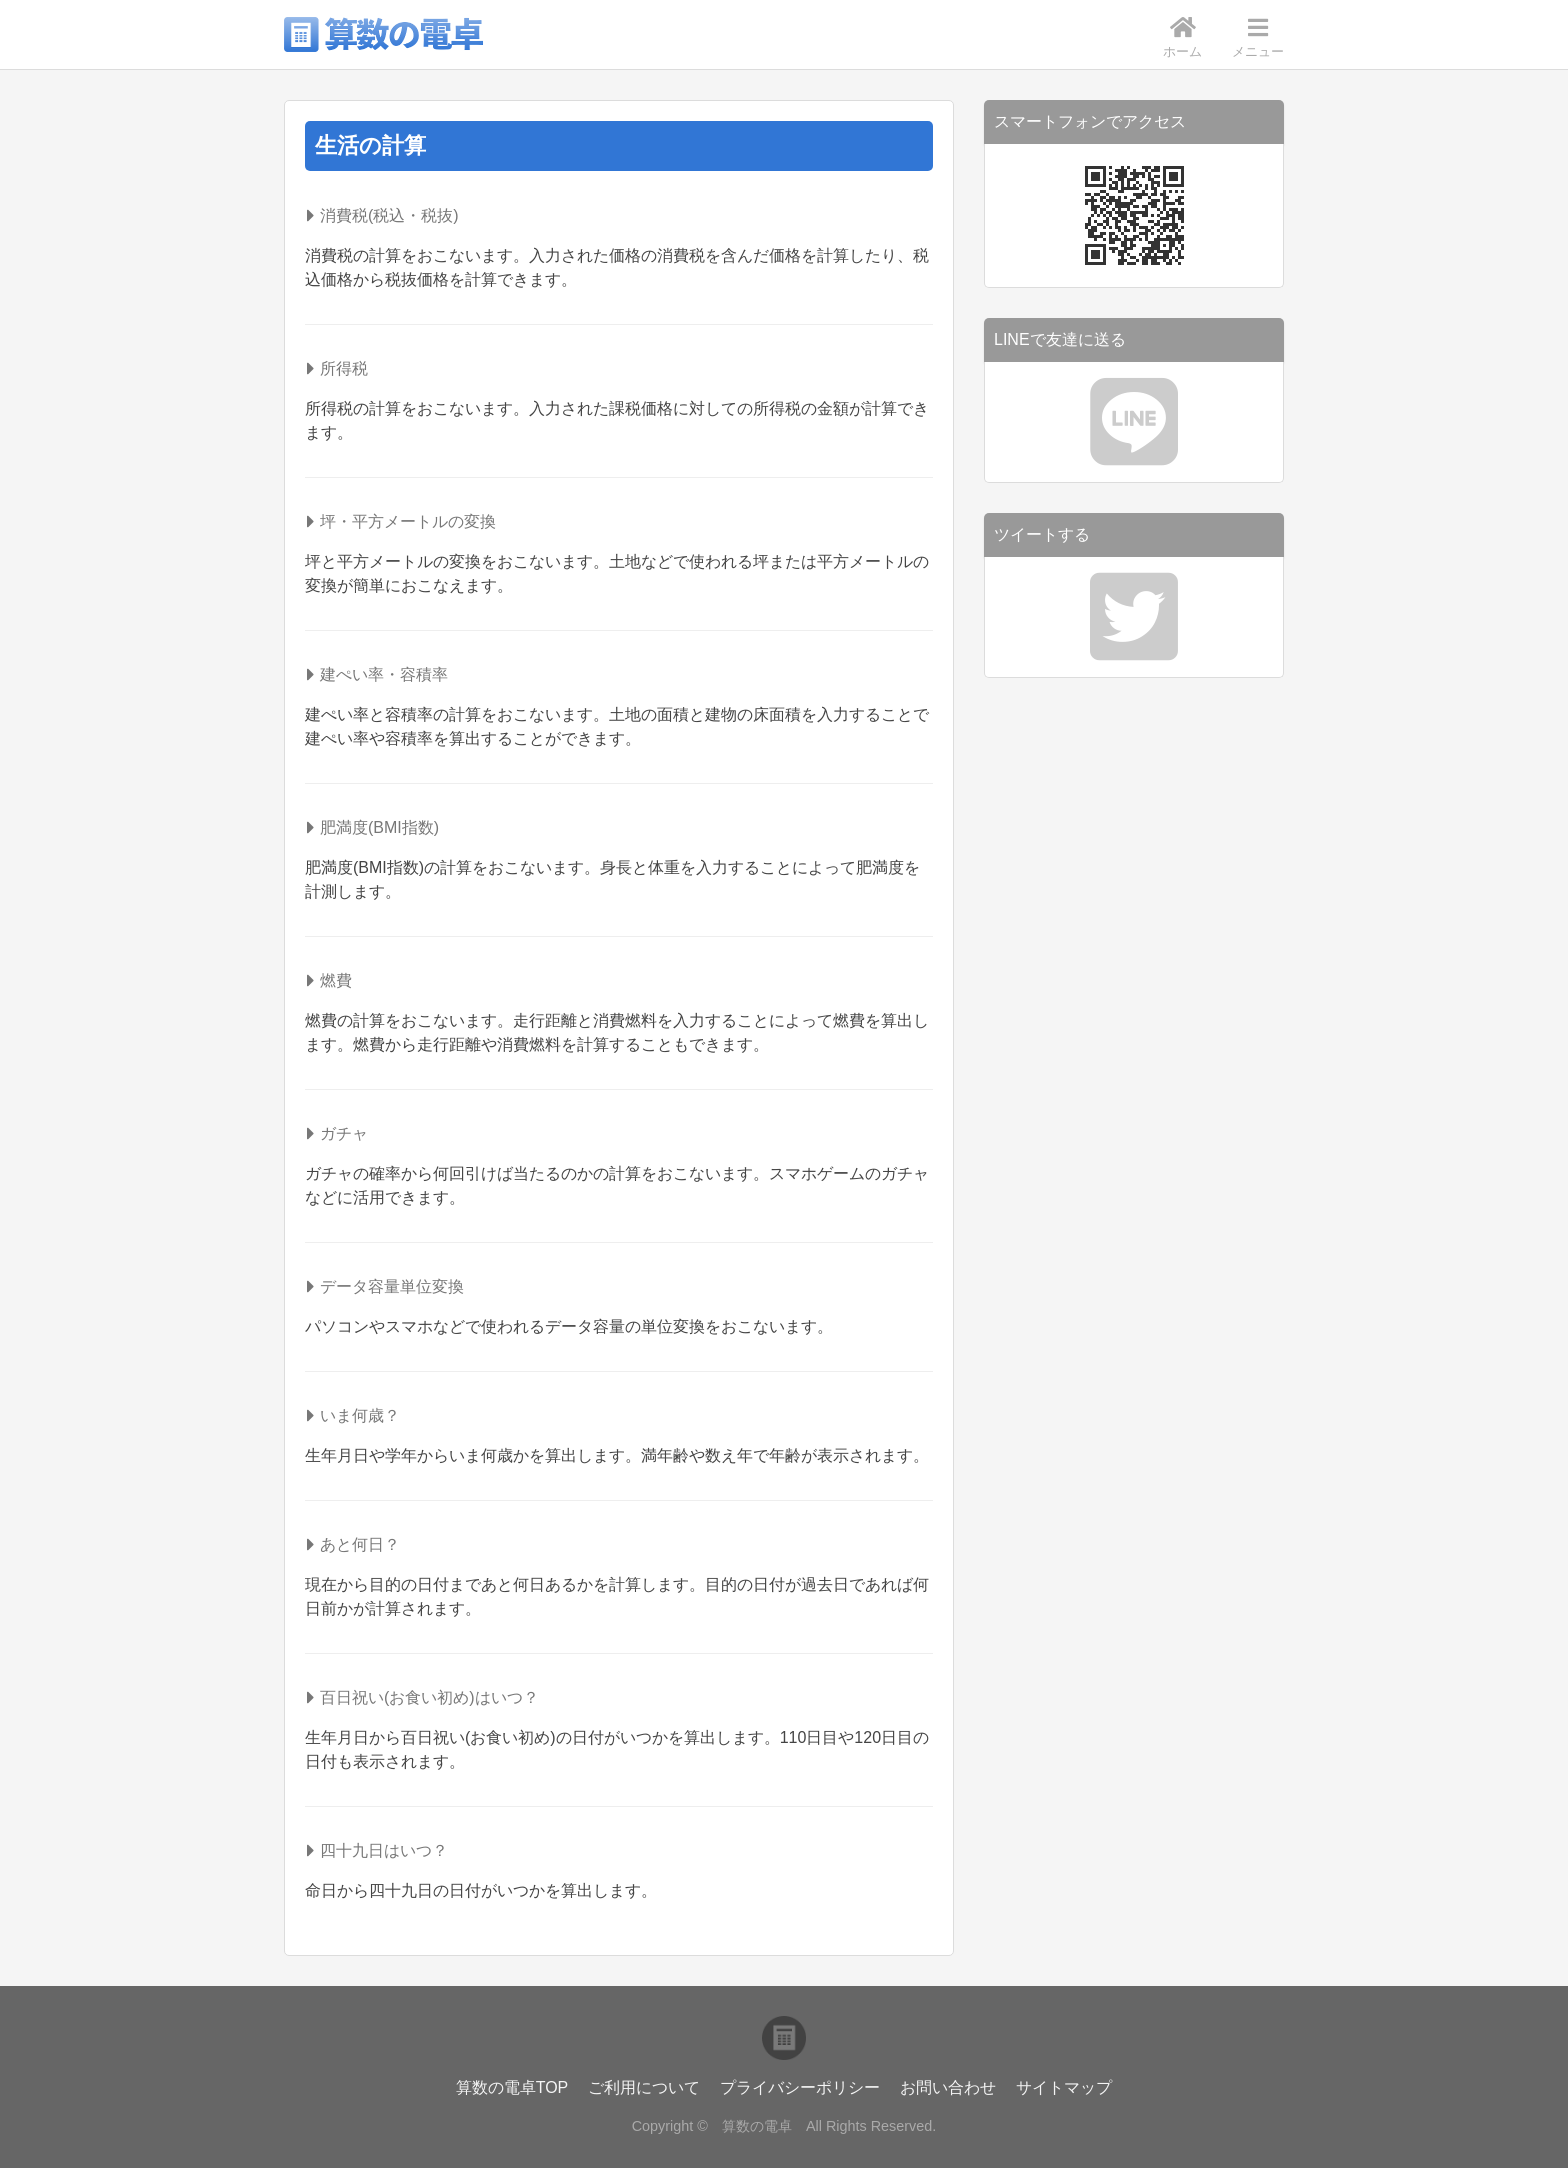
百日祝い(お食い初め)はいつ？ (429, 1697)
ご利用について (644, 2087)
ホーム (1182, 37)
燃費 (336, 980)
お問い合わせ (948, 2087)
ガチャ (344, 1133)
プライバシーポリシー (800, 2087)
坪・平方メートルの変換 (408, 521)
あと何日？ (360, 1544)
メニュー (1258, 37)
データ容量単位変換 (392, 1286)
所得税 (344, 368)
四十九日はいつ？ (384, 1850)
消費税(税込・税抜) (389, 215)
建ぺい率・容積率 (384, 674)
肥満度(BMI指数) (379, 827)
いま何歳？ (360, 1415)
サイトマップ (1064, 2087)
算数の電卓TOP (512, 2087)
